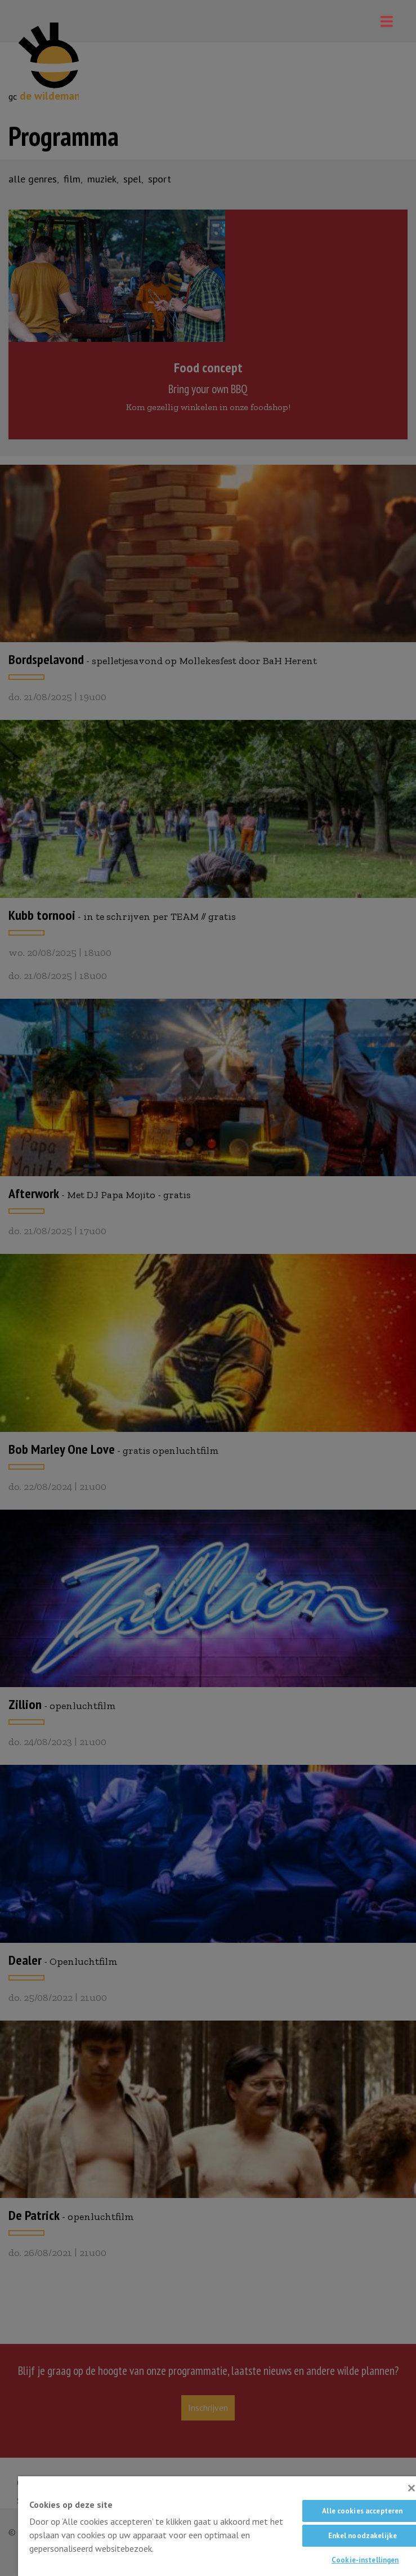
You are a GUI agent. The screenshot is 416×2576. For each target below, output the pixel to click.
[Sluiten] (411, 2488)
